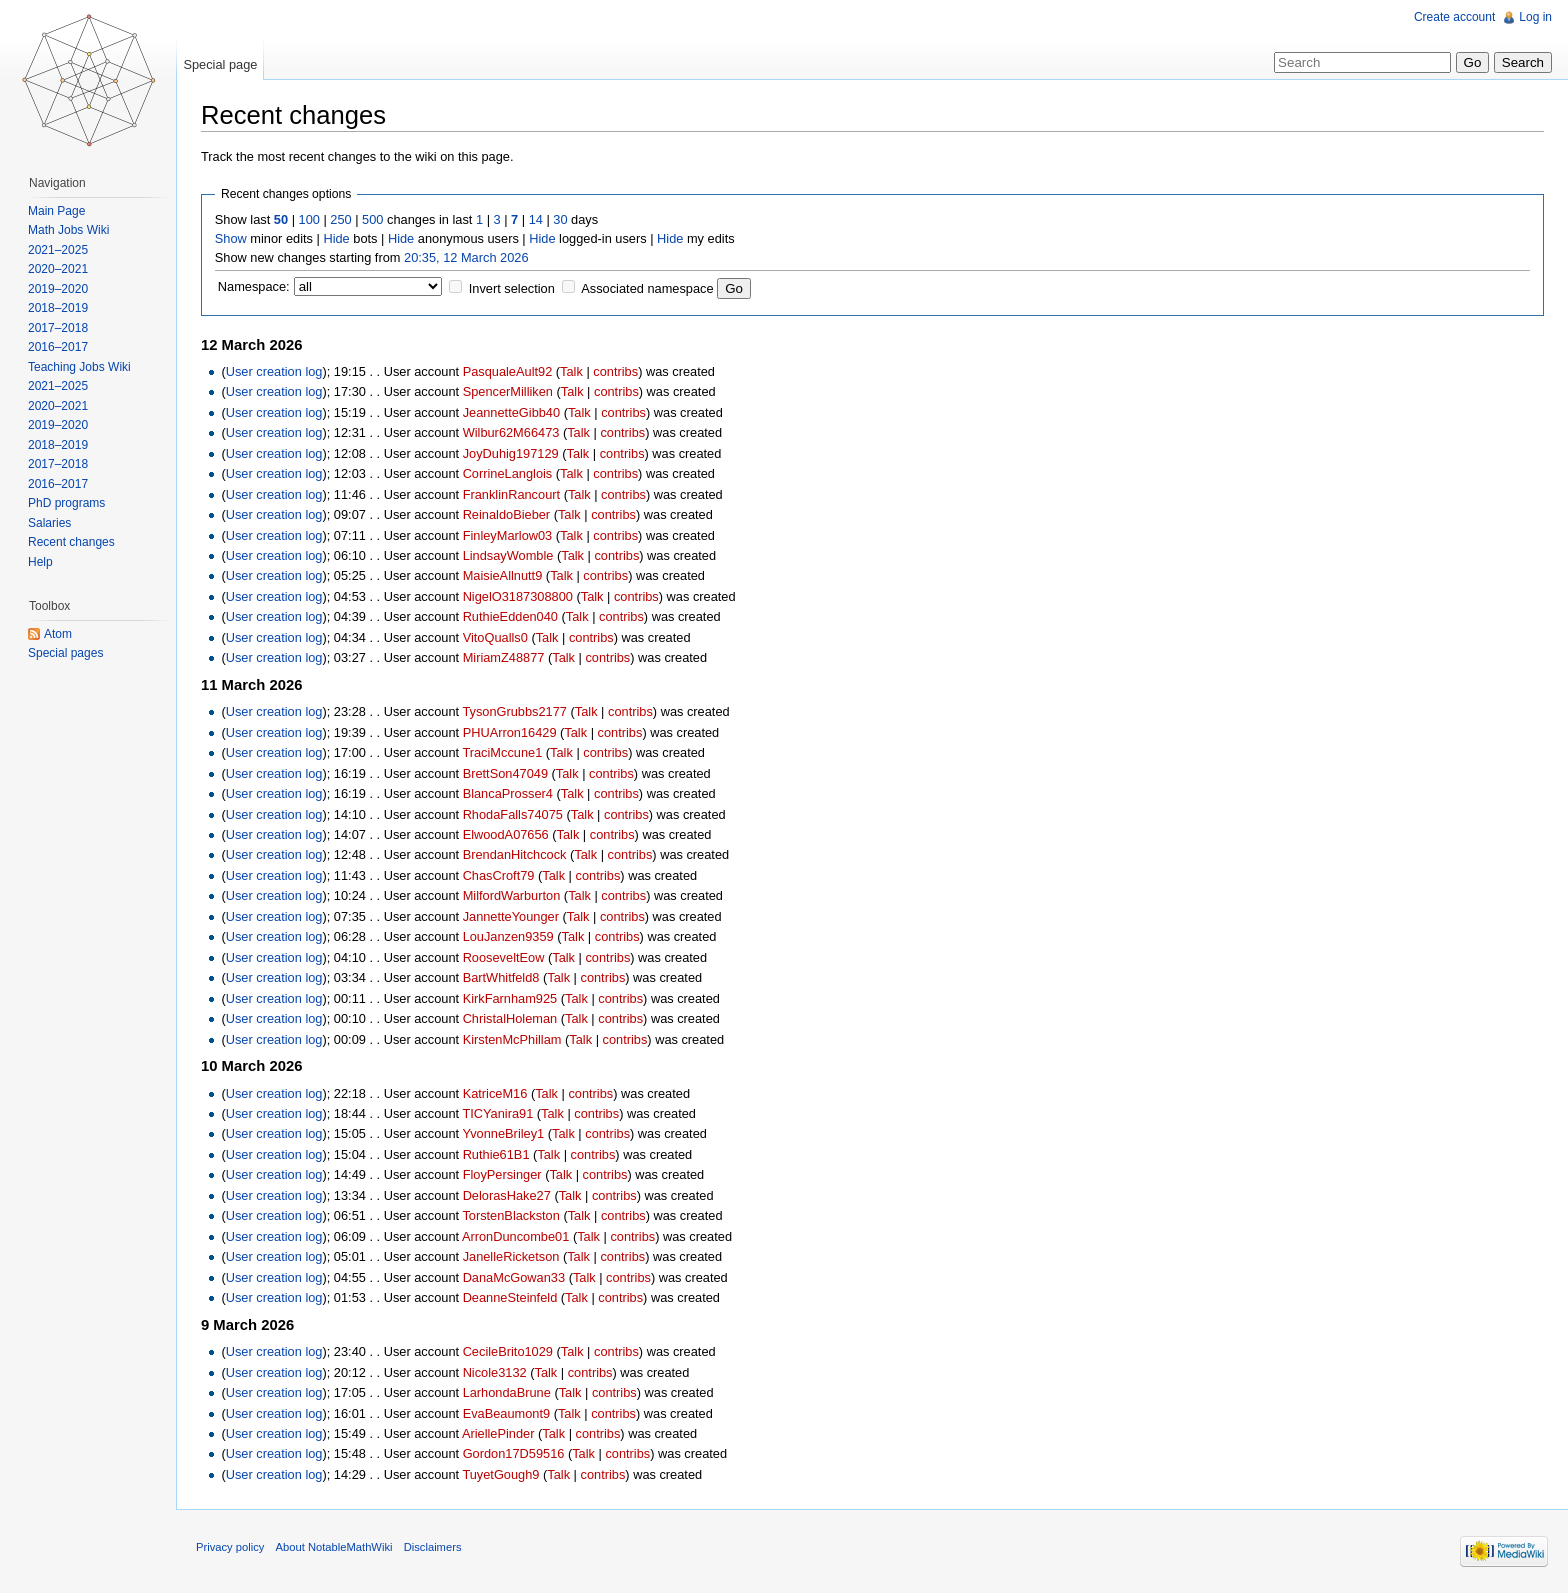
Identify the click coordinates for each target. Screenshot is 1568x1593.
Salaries (49, 523)
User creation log (274, 371)
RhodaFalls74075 (513, 814)
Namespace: (254, 286)
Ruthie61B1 (496, 1154)
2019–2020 (58, 289)
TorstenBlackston (510, 1215)
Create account (1454, 17)
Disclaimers (433, 1547)
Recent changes (71, 542)
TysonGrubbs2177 (514, 711)
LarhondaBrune (507, 1392)
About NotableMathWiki (334, 1547)
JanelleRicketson (511, 1256)
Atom (58, 634)
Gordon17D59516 (514, 1453)
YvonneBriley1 (503, 1133)
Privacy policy (230, 1547)
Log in (1535, 17)
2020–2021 (58, 269)
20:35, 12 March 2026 (466, 257)
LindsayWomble (508, 555)
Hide (336, 238)
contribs (615, 371)
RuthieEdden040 (510, 616)
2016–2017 (58, 347)
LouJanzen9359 (508, 936)
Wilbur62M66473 (511, 432)
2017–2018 (58, 328)
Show (231, 238)
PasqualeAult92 (508, 371)
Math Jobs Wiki (68, 230)
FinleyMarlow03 (508, 535)
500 (372, 219)
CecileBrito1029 (508, 1351)
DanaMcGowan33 (514, 1277)
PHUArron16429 (510, 732)
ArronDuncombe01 (515, 1236)
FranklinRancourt (511, 494)
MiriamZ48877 (504, 657)
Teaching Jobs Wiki (79, 367)
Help (40, 562)
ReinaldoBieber (507, 514)
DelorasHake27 (507, 1195)
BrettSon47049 (505, 773)
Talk (571, 371)
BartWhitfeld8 (501, 977)
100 (309, 219)
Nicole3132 (495, 1372)
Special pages (65, 653)
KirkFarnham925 (510, 998)
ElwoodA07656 (506, 834)
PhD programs (66, 503)
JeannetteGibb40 (511, 412)
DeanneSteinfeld (510, 1297)
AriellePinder (498, 1433)
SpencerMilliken (508, 391)
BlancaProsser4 (508, 793)
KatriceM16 (495, 1093)
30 (560, 219)
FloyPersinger (502, 1174)
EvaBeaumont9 (507, 1413)
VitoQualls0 (495, 637)
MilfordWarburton (512, 895)
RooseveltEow (504, 957)
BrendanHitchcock (515, 854)
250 (340, 219)
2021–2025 (58, 250)
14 (536, 219)
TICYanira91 (497, 1113)
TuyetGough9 (500, 1474)
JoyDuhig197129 (511, 453)
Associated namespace (647, 288)
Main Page (56, 211)
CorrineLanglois (508, 473)
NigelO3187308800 (518, 596)
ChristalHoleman (510, 1018)
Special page (220, 64)
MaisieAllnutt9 (503, 575)
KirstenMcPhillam (512, 1039)
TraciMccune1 (502, 752)
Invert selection (512, 288)
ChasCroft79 (499, 875)
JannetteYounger (511, 916)
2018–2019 (58, 308)
